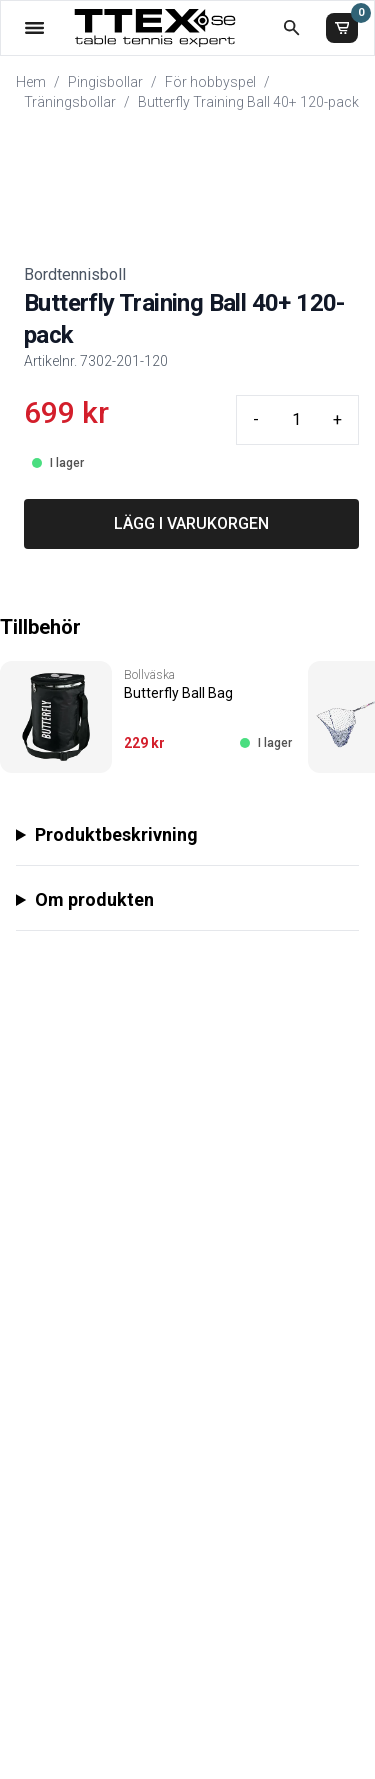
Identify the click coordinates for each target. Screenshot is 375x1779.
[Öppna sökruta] (291, 27)
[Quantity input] (296, 420)
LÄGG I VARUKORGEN (191, 523)
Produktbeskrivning (116, 834)
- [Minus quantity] (256, 419)
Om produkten (94, 899)
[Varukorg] (342, 28)
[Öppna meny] (34, 27)
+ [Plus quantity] (337, 419)
